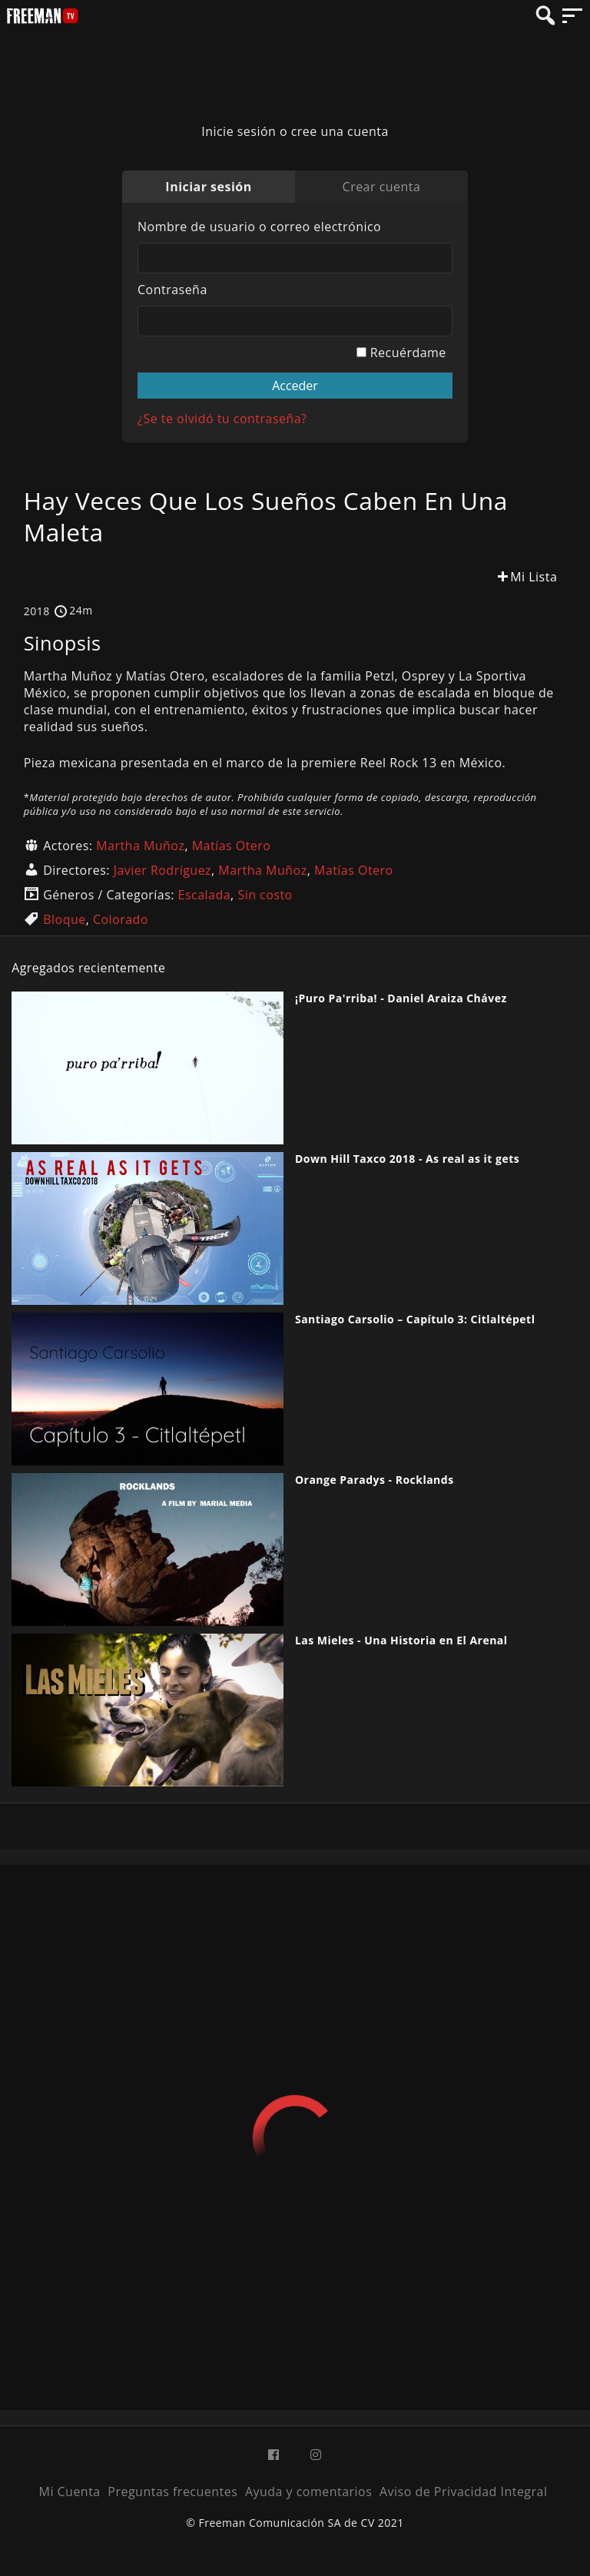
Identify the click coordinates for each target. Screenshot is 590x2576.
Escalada (204, 894)
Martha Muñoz (140, 845)
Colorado (120, 919)
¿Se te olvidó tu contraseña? (222, 418)
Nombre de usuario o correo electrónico (259, 226)
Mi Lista (526, 577)
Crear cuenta (382, 186)
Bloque (64, 919)
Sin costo (264, 894)
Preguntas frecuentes (172, 2491)
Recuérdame (401, 352)
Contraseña (172, 289)
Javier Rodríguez (162, 870)
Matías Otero (231, 845)
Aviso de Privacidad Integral (463, 2491)
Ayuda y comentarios (308, 2491)
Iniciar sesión (208, 186)
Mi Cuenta (70, 2491)
